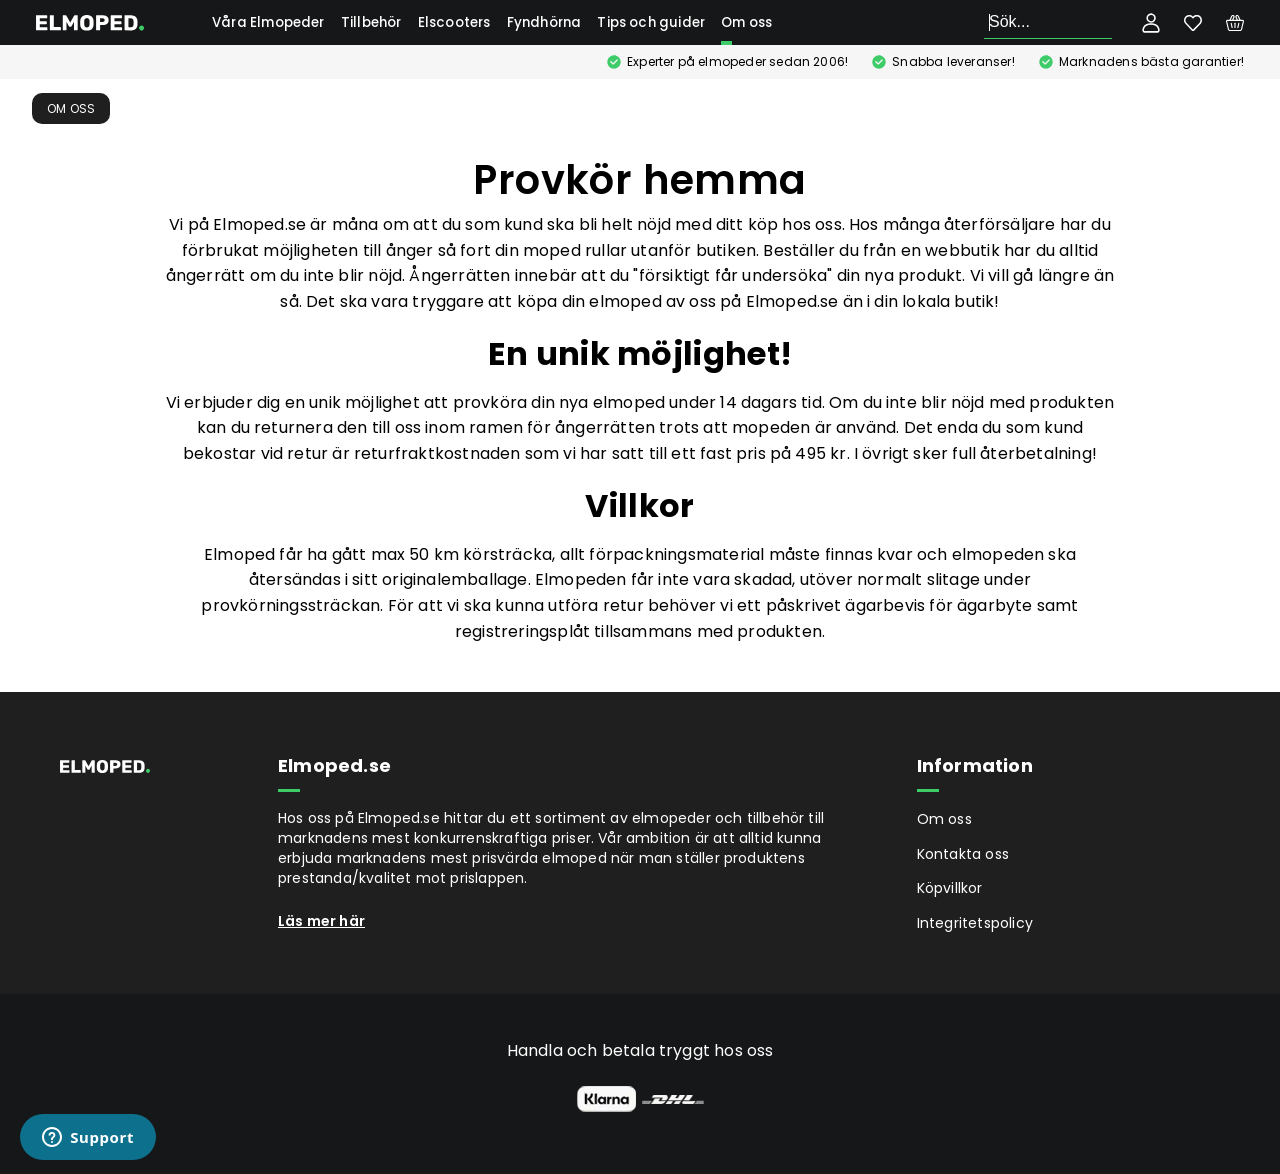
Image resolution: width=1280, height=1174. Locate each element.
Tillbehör (371, 22)
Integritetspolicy (975, 923)
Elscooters (454, 22)
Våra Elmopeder (268, 22)
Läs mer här (321, 921)
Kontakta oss (963, 854)
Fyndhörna (544, 22)
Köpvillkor (950, 888)
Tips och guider (651, 22)
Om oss (746, 22)
